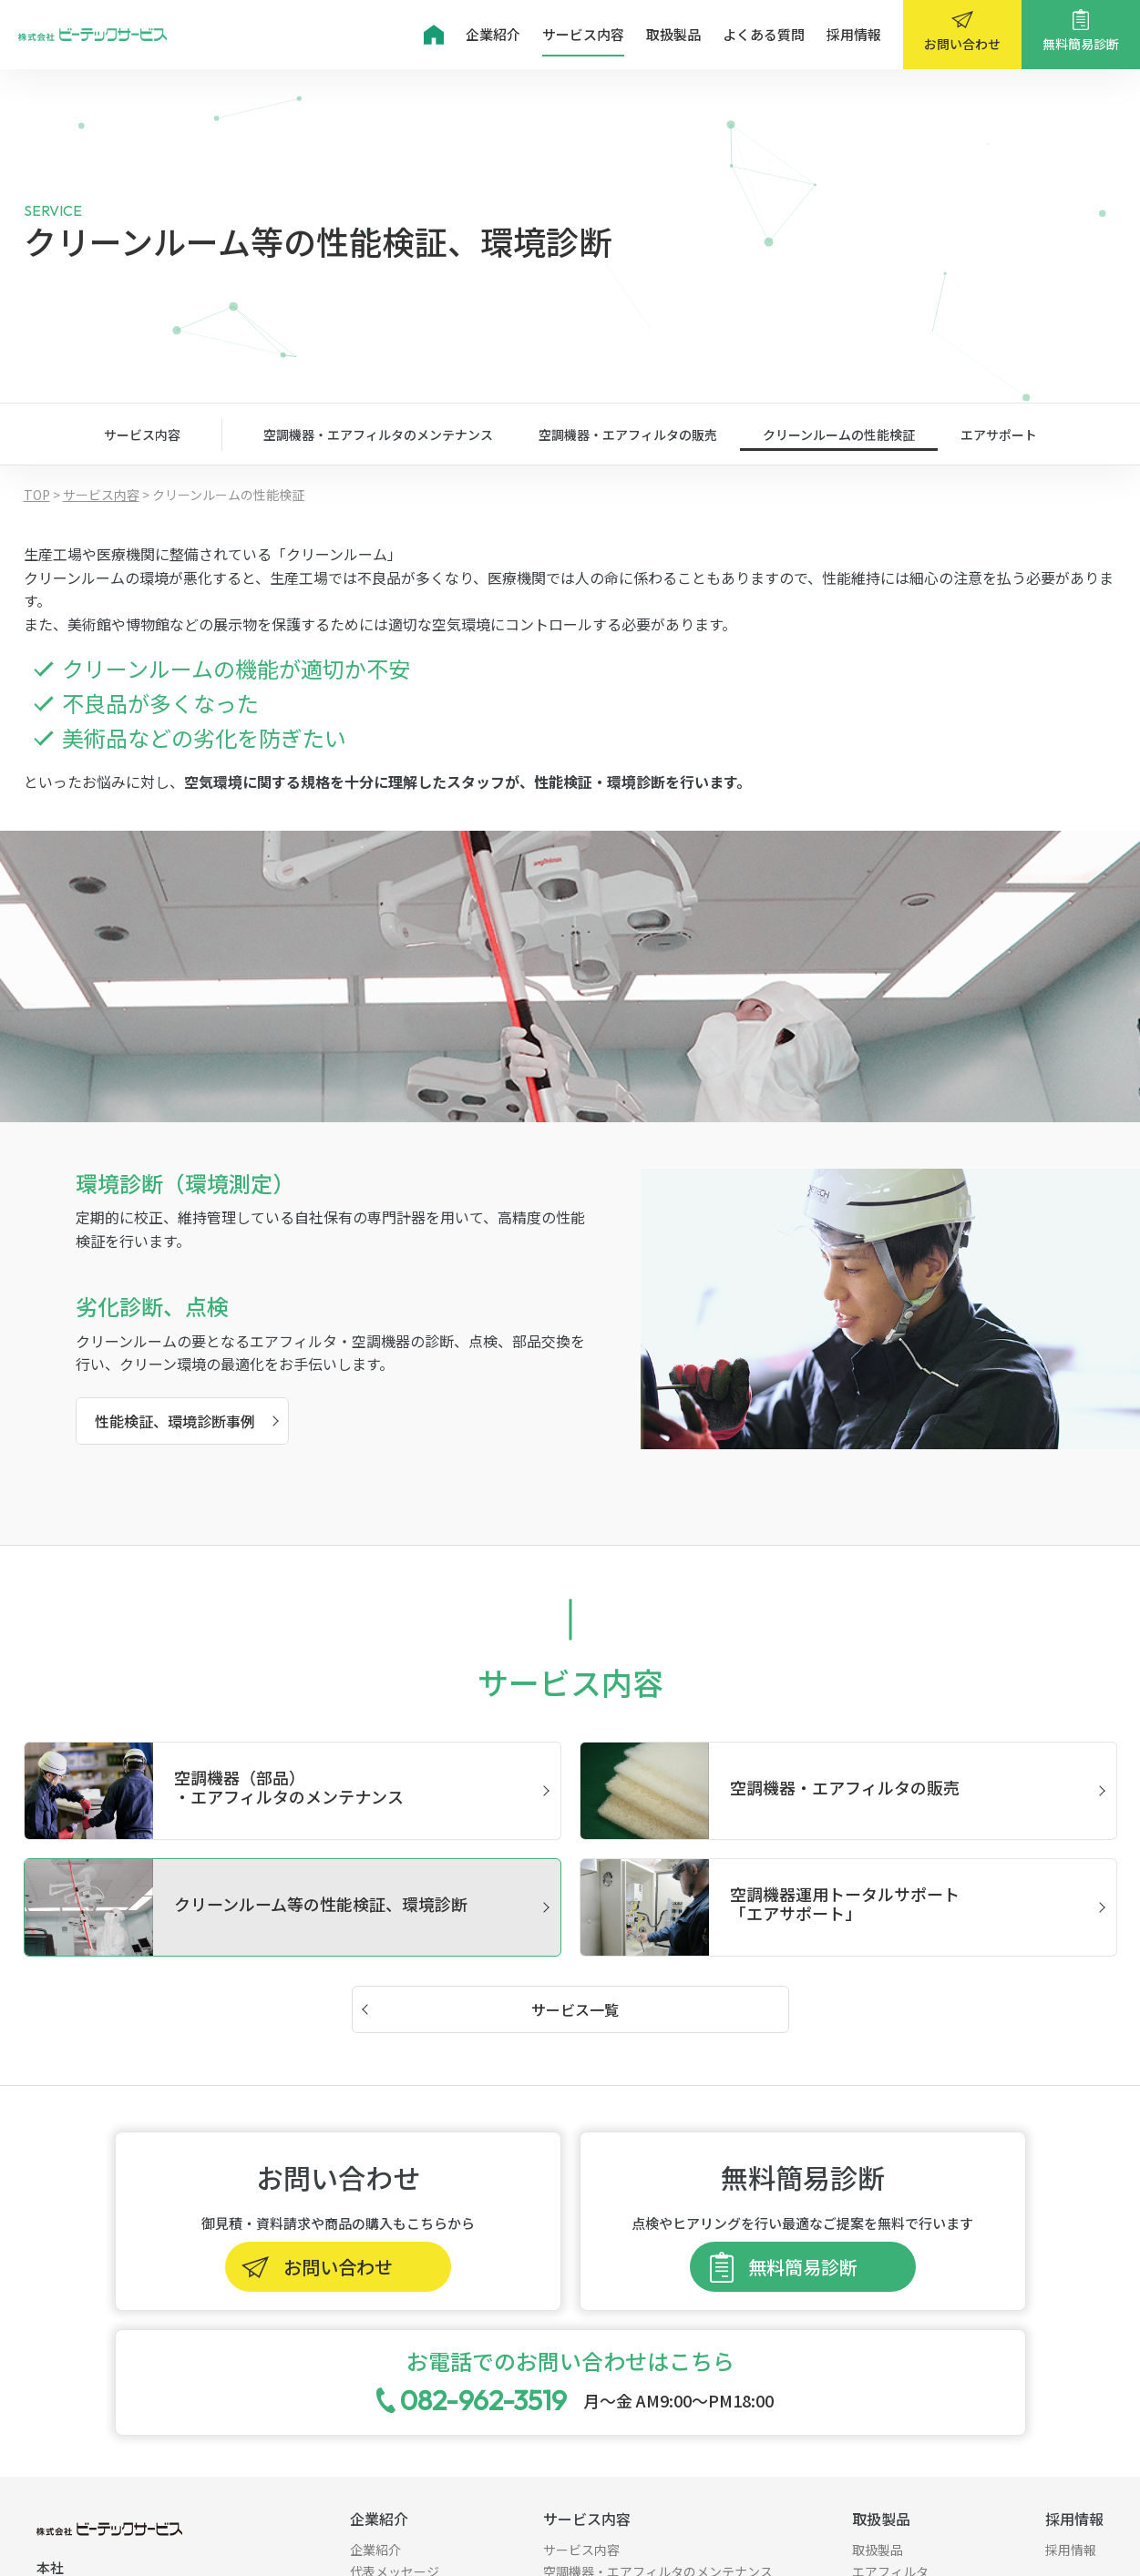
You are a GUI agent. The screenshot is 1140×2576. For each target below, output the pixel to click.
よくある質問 (764, 34)
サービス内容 (583, 34)
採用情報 (854, 34)
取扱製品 (673, 34)
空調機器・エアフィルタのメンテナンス (378, 434)
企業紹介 (493, 34)
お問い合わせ (962, 44)
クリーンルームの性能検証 (839, 434)
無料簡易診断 (1080, 44)
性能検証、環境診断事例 (175, 1421)
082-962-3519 (483, 2400)
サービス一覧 (575, 2009)
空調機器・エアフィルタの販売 (628, 434)
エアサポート (998, 434)
